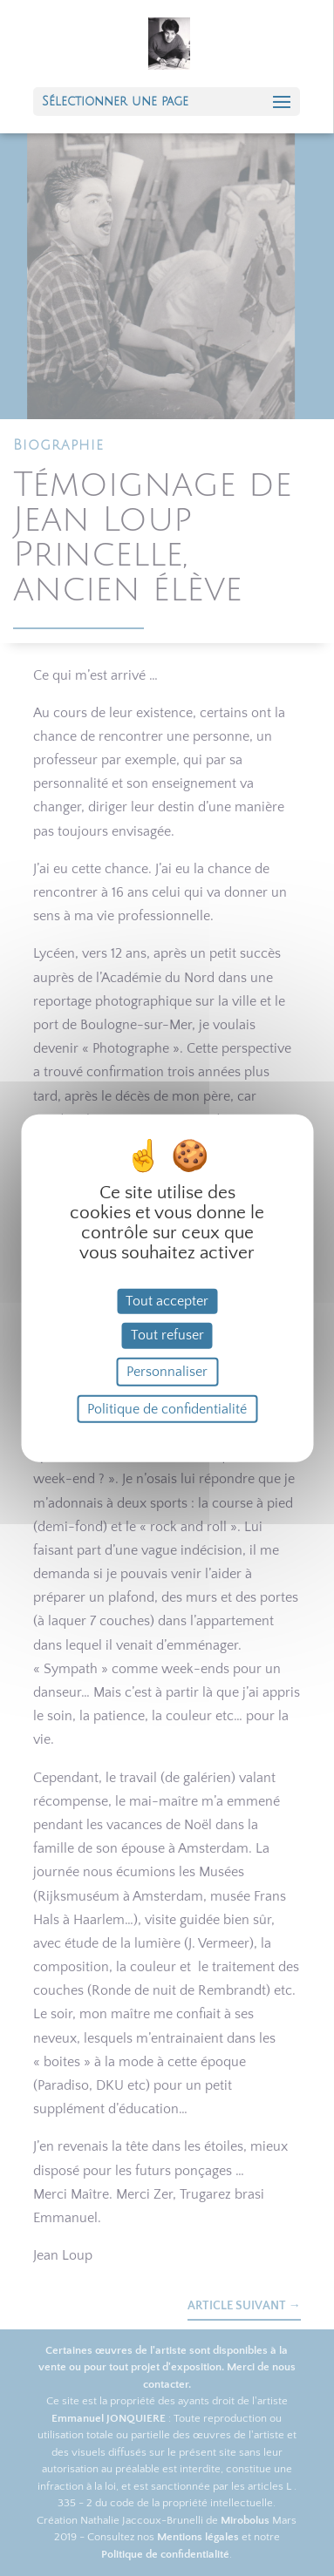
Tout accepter (167, 1301)
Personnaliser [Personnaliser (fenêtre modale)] (167, 1371)
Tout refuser (167, 1335)
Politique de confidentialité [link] (167, 1408)
